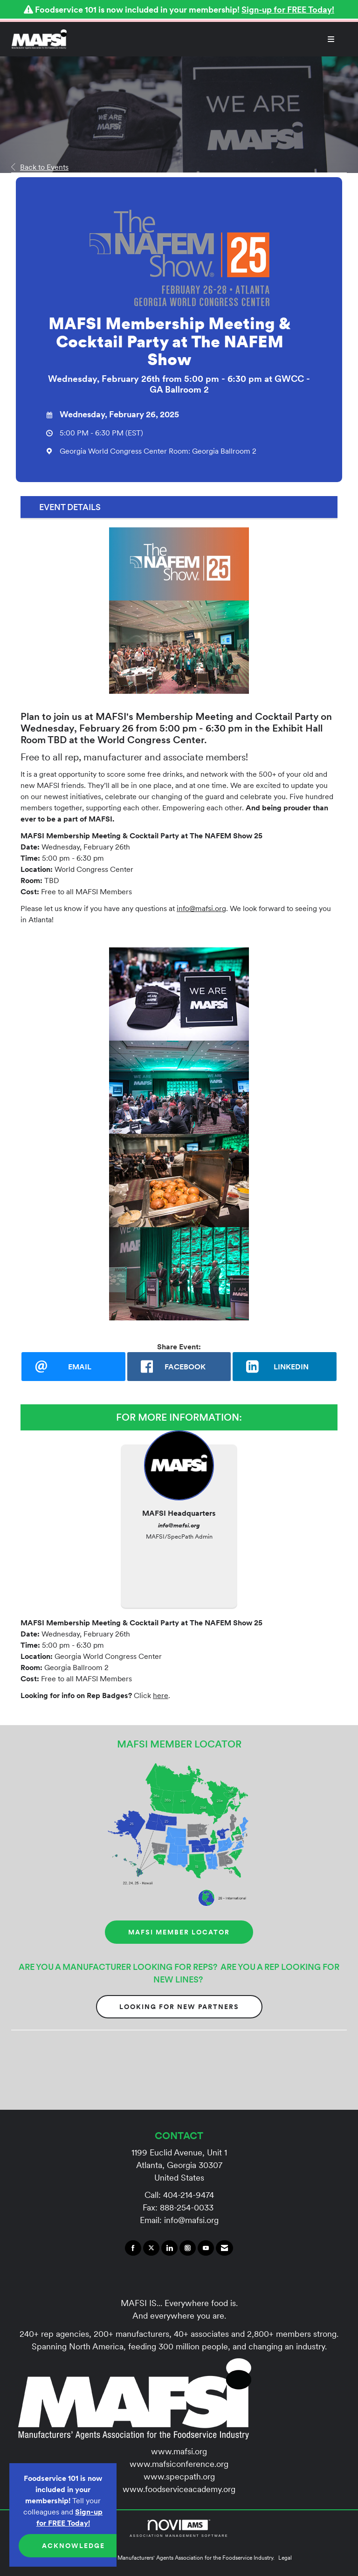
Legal (285, 2557)
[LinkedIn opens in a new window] (285, 1366)
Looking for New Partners (179, 2007)
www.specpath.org (179, 2476)
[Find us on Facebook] (133, 2248)
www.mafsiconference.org (179, 2464)
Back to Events (40, 167)
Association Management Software (179, 2528)
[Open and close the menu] (205, 39)
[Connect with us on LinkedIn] (169, 2248)
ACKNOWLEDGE (73, 2545)
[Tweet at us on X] (151, 2248)
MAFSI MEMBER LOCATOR (179, 1932)
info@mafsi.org (201, 908)
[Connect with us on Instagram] (187, 2248)
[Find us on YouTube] (206, 2248)
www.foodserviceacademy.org (179, 2489)
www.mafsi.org (179, 2451)
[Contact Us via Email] (224, 2248)
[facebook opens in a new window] (179, 1366)
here (160, 1695)
